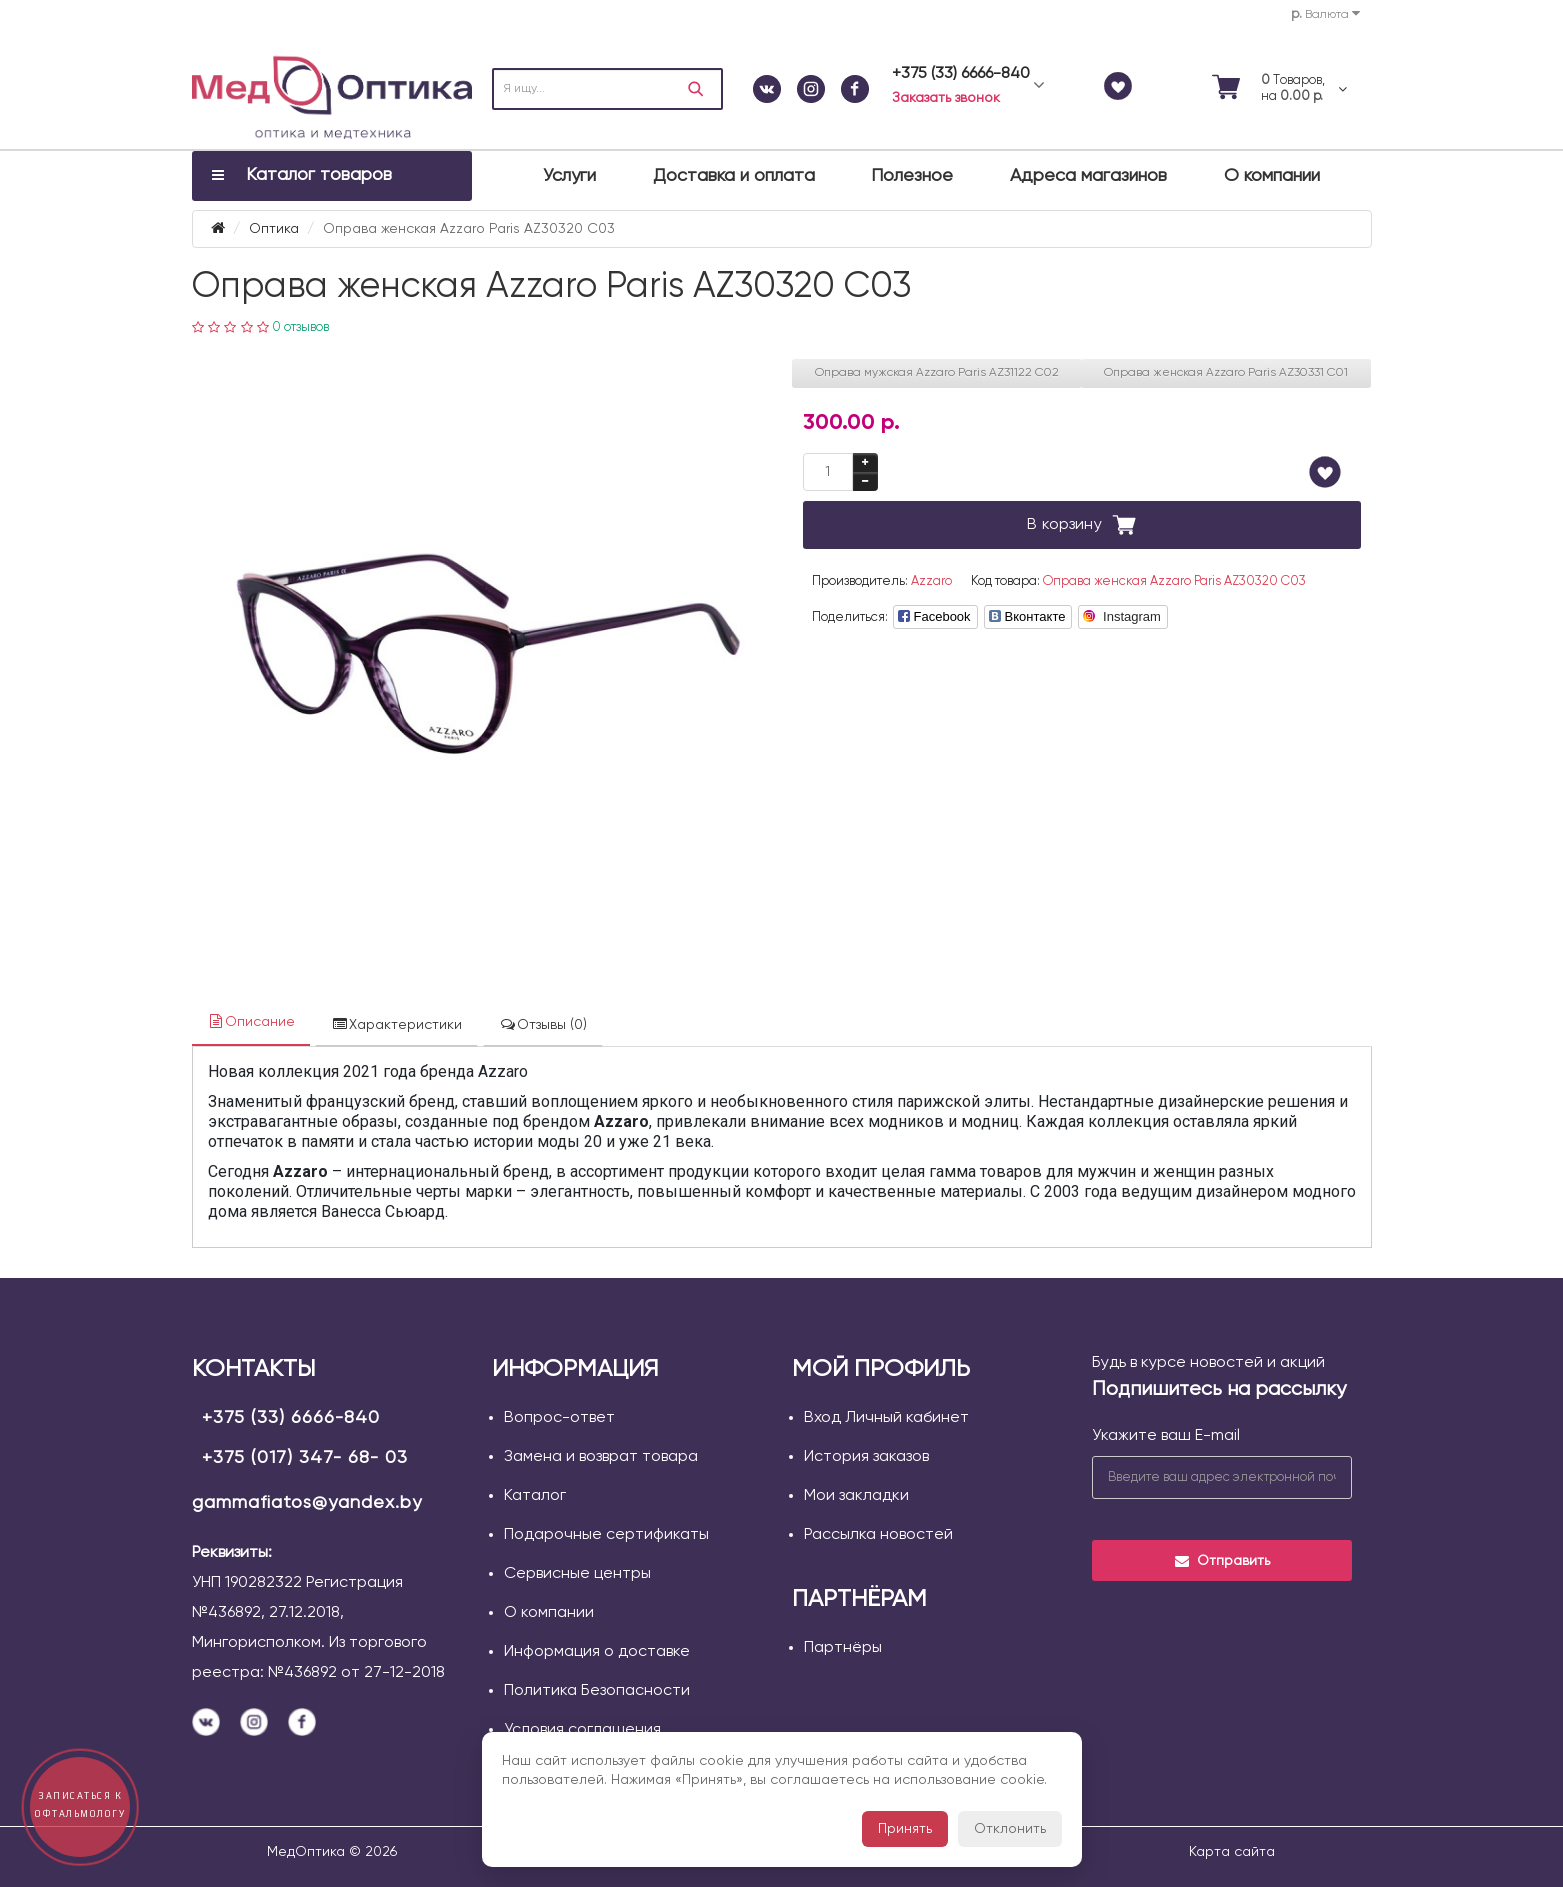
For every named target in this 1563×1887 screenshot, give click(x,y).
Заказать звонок (946, 98)
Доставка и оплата (734, 176)
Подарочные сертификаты (606, 1535)
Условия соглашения (582, 1730)
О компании (1272, 176)
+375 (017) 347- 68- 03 (305, 1458)
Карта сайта (1232, 1852)
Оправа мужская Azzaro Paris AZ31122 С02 (937, 373)
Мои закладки (856, 1496)
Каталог (535, 1496)
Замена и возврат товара (601, 1457)
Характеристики (396, 1024)
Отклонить (1010, 1829)
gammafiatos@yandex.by (307, 1503)
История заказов (866, 1457)
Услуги (569, 176)
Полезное (912, 176)
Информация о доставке (597, 1652)
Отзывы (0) (543, 1024)
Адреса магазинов (1088, 176)
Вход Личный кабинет (886, 1418)
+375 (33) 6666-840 (291, 1418)
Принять (905, 1829)
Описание (251, 1021)
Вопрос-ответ (559, 1418)
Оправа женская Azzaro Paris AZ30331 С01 (1226, 373)
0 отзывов (300, 327)
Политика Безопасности (597, 1691)
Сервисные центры (577, 1574)
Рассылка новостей (878, 1535)
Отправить (1221, 1561)
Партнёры (843, 1648)
